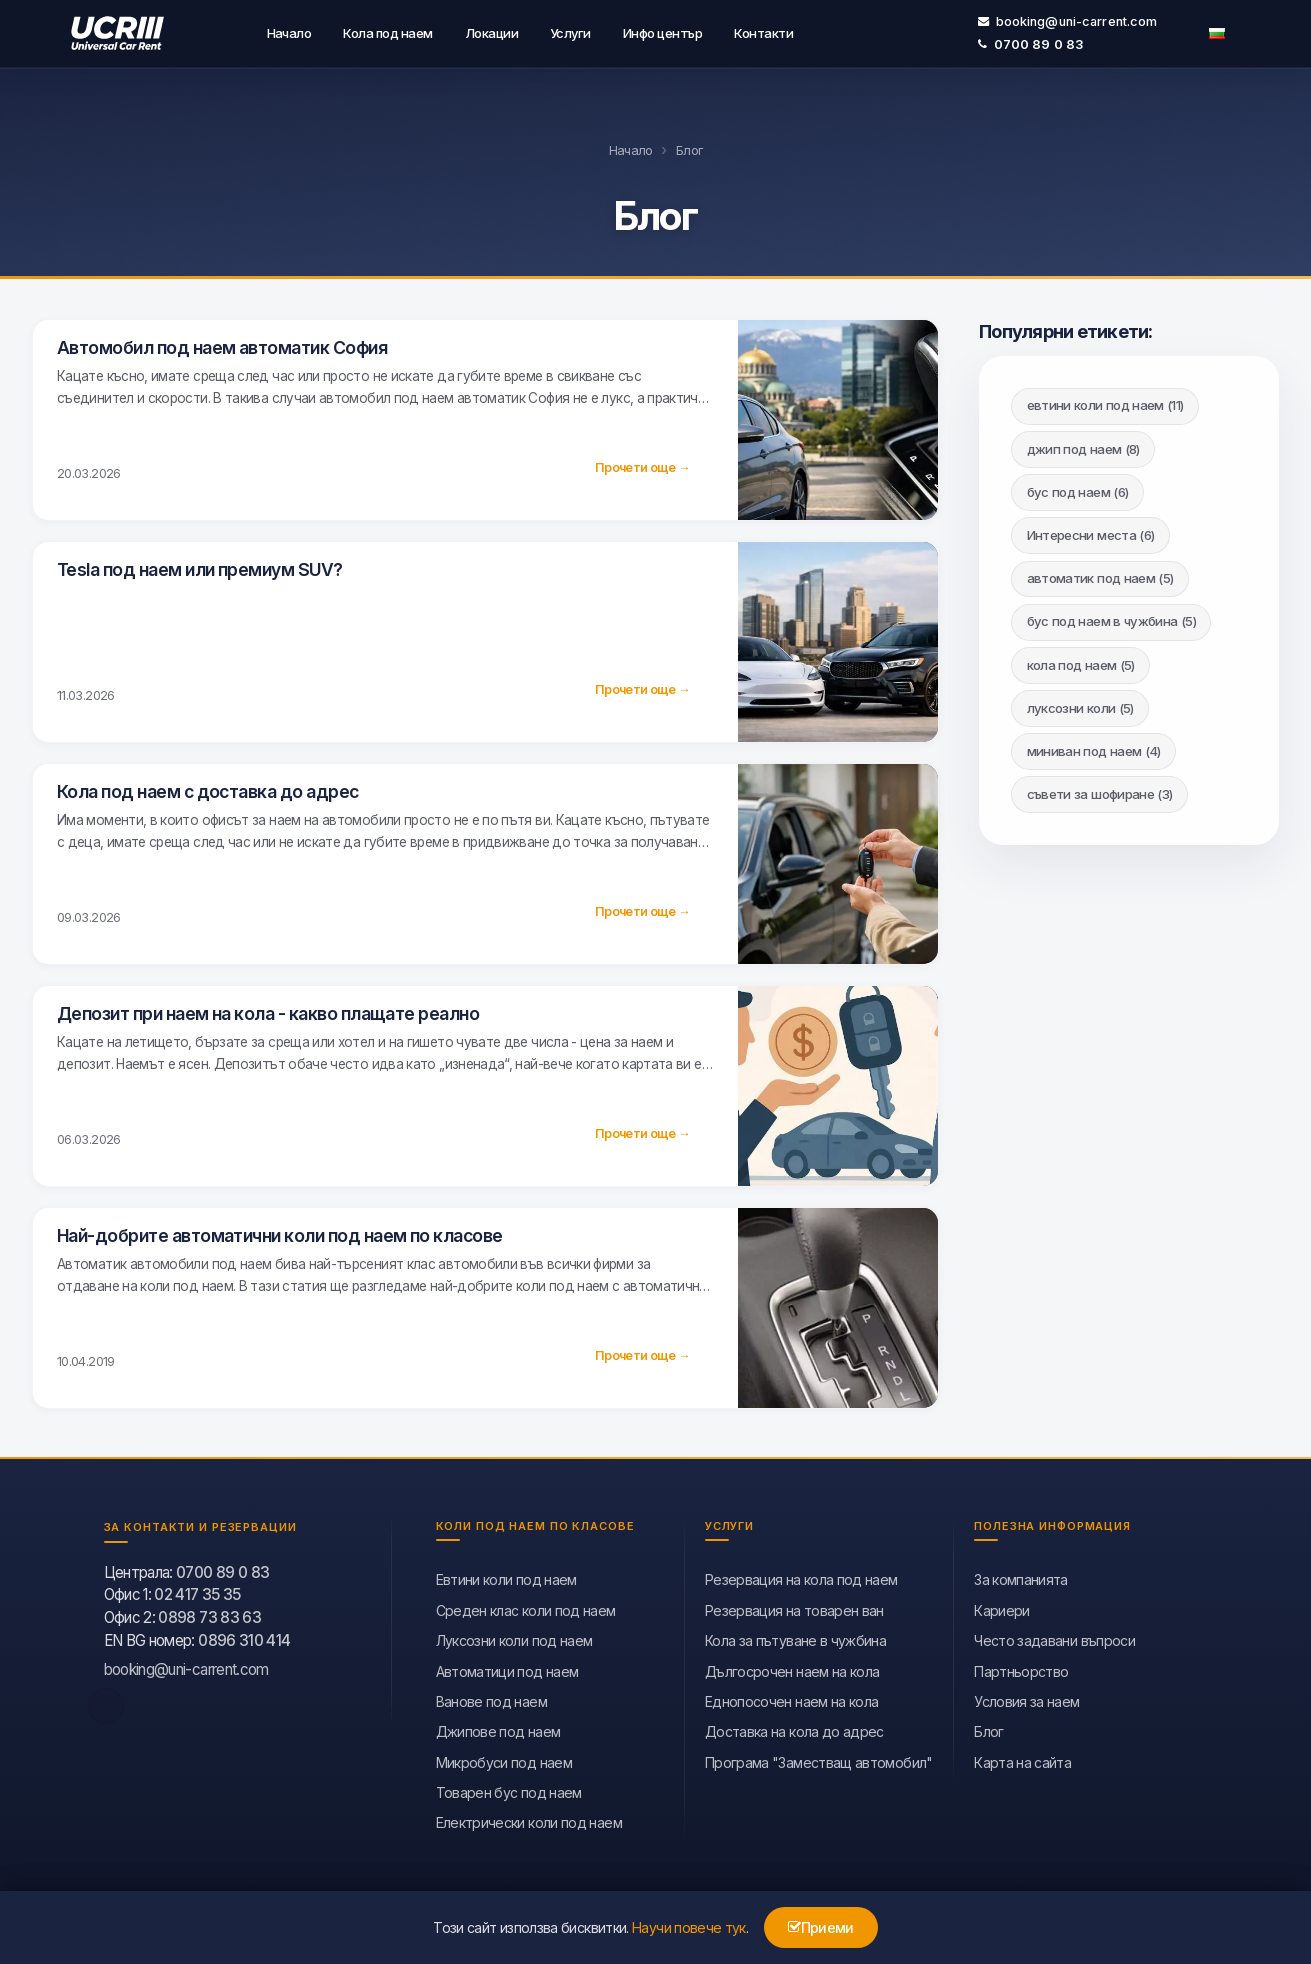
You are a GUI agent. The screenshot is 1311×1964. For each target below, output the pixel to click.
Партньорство (1021, 1667)
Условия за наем (1026, 1697)
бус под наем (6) (1078, 488)
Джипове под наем (498, 1727)
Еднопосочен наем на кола (792, 1697)
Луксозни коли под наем (514, 1636)
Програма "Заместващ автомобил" (819, 1758)
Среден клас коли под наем (526, 1606)
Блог (988, 1727)
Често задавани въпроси (1054, 1636)
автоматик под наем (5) (1100, 574)
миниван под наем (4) (1094, 747)
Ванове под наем (491, 1697)
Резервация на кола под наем (801, 1575)
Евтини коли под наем (506, 1575)
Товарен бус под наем (509, 1788)
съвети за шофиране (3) (1100, 790)
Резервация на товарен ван (794, 1606)
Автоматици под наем (507, 1667)
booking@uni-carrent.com (1067, 19)
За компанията (1021, 1575)
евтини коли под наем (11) (1105, 401)
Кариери (1002, 1606)
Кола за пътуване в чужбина (795, 1636)
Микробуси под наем (504, 1758)
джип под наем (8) (1083, 445)
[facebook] (106, 1702)
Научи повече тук (689, 1927)
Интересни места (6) (1091, 531)
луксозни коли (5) (1080, 704)
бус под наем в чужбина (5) (1111, 617)
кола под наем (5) (1081, 661)
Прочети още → (642, 463)
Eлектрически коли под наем (529, 1819)
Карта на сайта (1022, 1758)
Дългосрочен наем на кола (792, 1667)
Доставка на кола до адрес (794, 1727)
